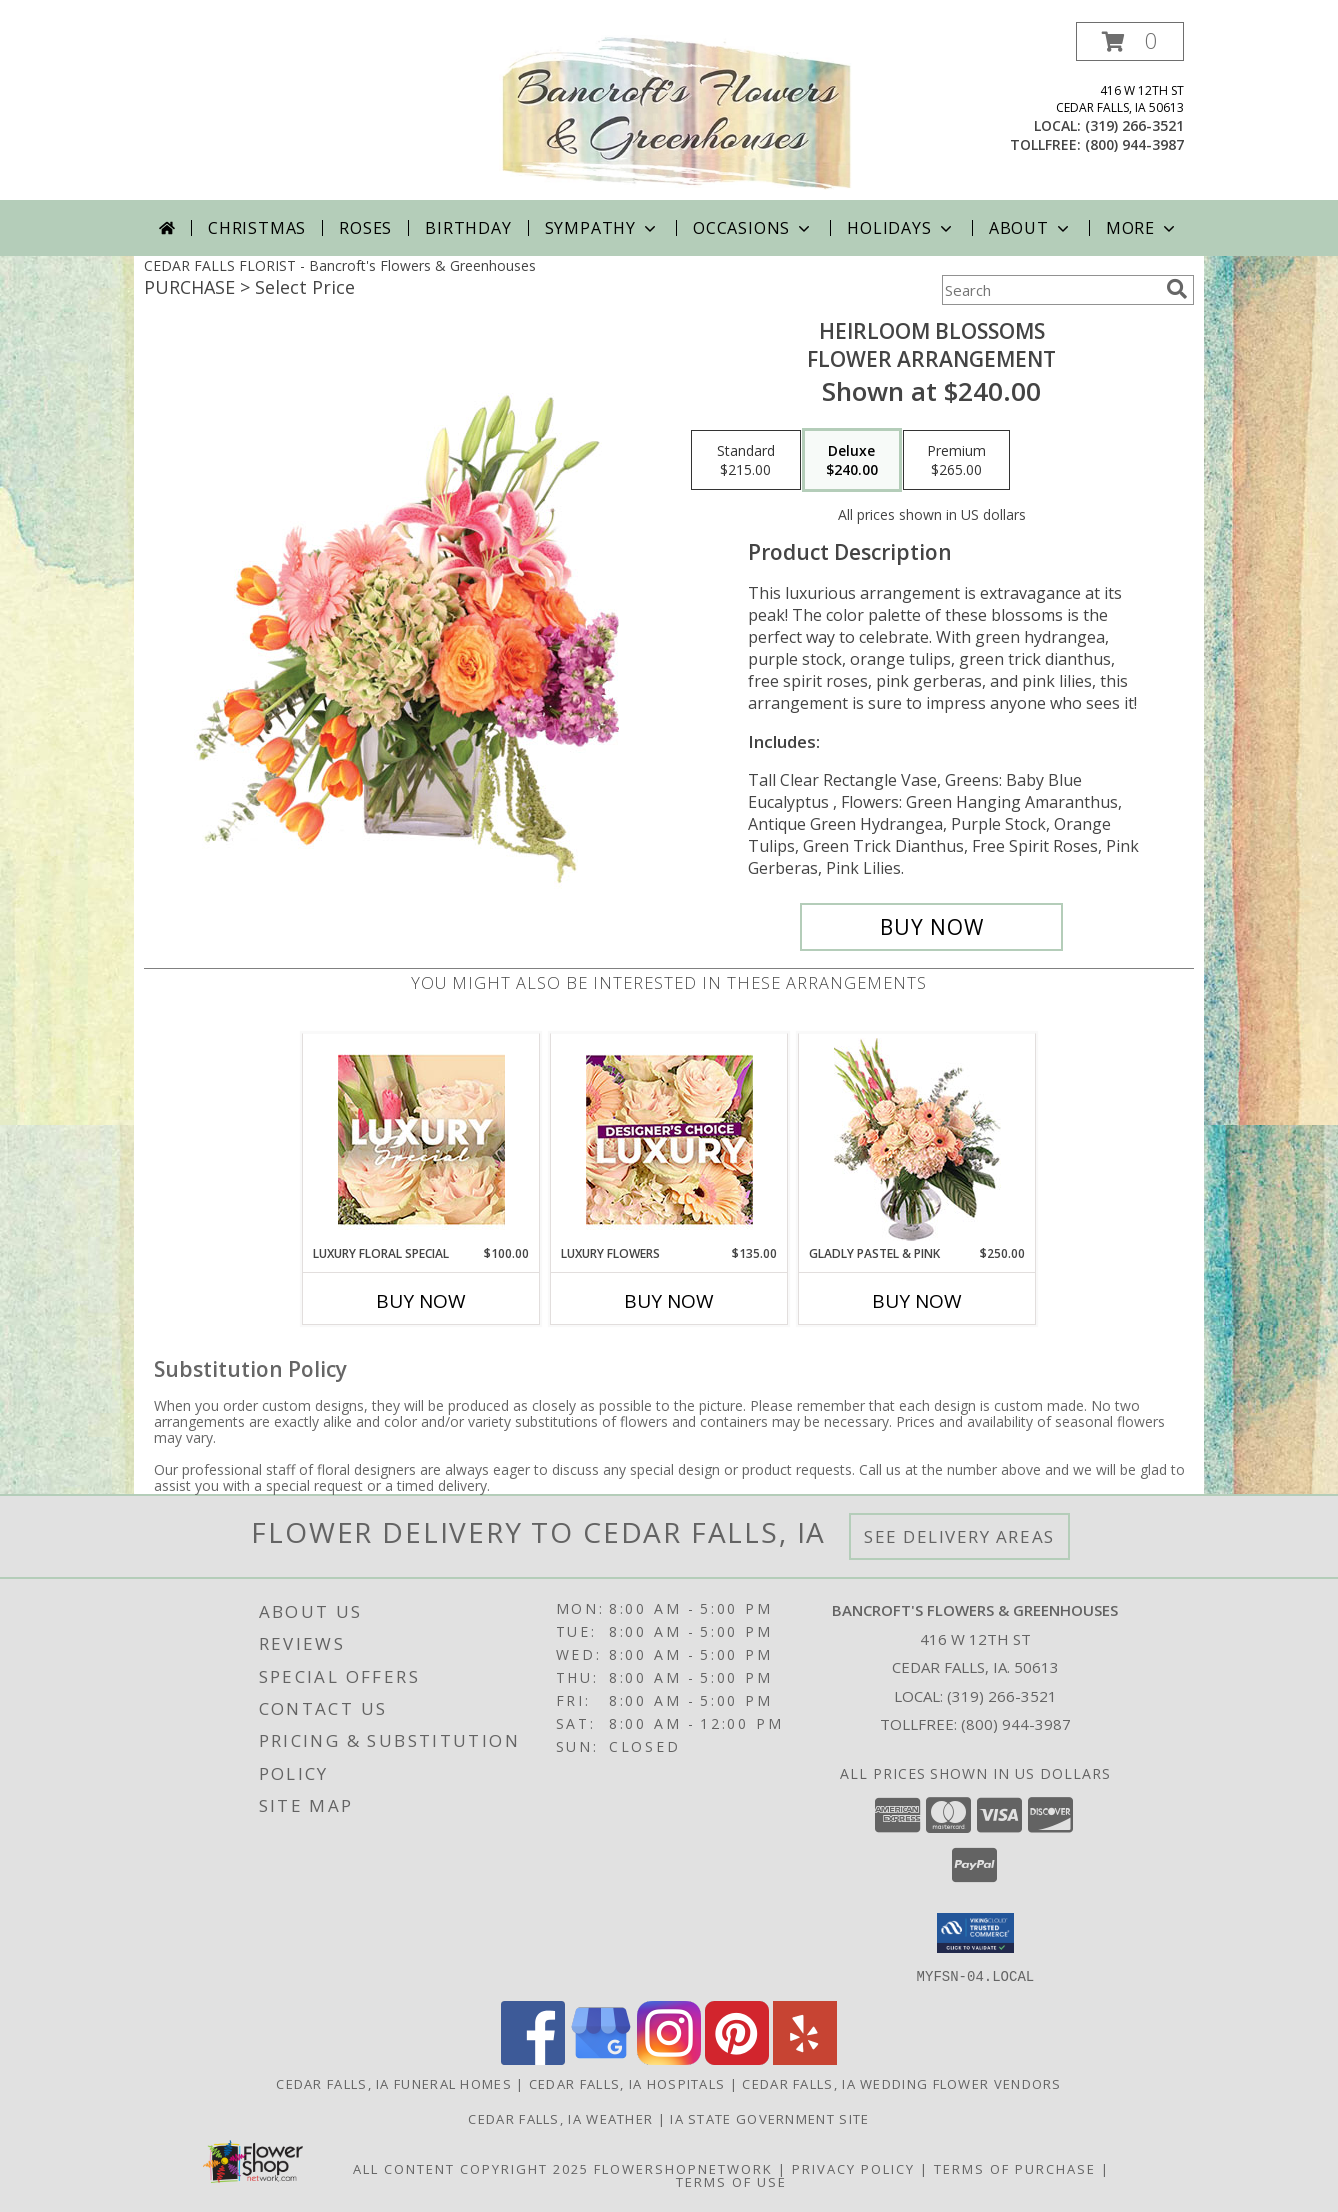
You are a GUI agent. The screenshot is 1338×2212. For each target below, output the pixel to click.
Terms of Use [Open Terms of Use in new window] (731, 2181)
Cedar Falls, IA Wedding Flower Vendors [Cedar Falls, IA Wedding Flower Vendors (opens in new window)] (901, 2083)
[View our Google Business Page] (601, 2058)
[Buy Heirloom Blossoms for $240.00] (931, 927)
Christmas (257, 228)
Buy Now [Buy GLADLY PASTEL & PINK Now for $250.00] (917, 1301)
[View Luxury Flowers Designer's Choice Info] (669, 1139)
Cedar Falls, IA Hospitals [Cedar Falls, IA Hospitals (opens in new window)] (627, 2083)
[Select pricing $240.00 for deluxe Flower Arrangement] (852, 460)
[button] (1130, 41)
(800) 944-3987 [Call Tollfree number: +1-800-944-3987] (1016, 1724)
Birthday (468, 228)
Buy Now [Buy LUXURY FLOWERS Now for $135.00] (669, 1301)
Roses (365, 228)
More (1142, 228)
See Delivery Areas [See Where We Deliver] (959, 1536)
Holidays (901, 228)
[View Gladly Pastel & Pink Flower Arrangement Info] (917, 1139)
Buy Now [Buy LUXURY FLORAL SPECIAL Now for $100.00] (421, 1301)
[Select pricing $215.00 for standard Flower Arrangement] (746, 460)
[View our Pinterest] (737, 2058)
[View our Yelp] (805, 2058)
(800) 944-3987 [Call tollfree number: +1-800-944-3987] (1134, 144)
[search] (1177, 289)
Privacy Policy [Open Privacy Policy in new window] (853, 2168)
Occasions (753, 228)
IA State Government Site (769, 2118)
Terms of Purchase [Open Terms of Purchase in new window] (1015, 2168)
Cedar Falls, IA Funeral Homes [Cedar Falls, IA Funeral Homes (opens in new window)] (394, 2083)
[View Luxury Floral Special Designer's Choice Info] (421, 1139)
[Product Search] (1050, 290)
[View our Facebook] (533, 2058)
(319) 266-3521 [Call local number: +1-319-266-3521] (1134, 125)
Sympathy (602, 228)
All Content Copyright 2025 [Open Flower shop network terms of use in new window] (471, 2168)
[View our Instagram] (669, 2058)
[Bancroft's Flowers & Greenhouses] (676, 111)
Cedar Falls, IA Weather (560, 2118)
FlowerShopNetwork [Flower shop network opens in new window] (683, 2168)
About (1031, 228)
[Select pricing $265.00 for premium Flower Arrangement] (956, 460)
